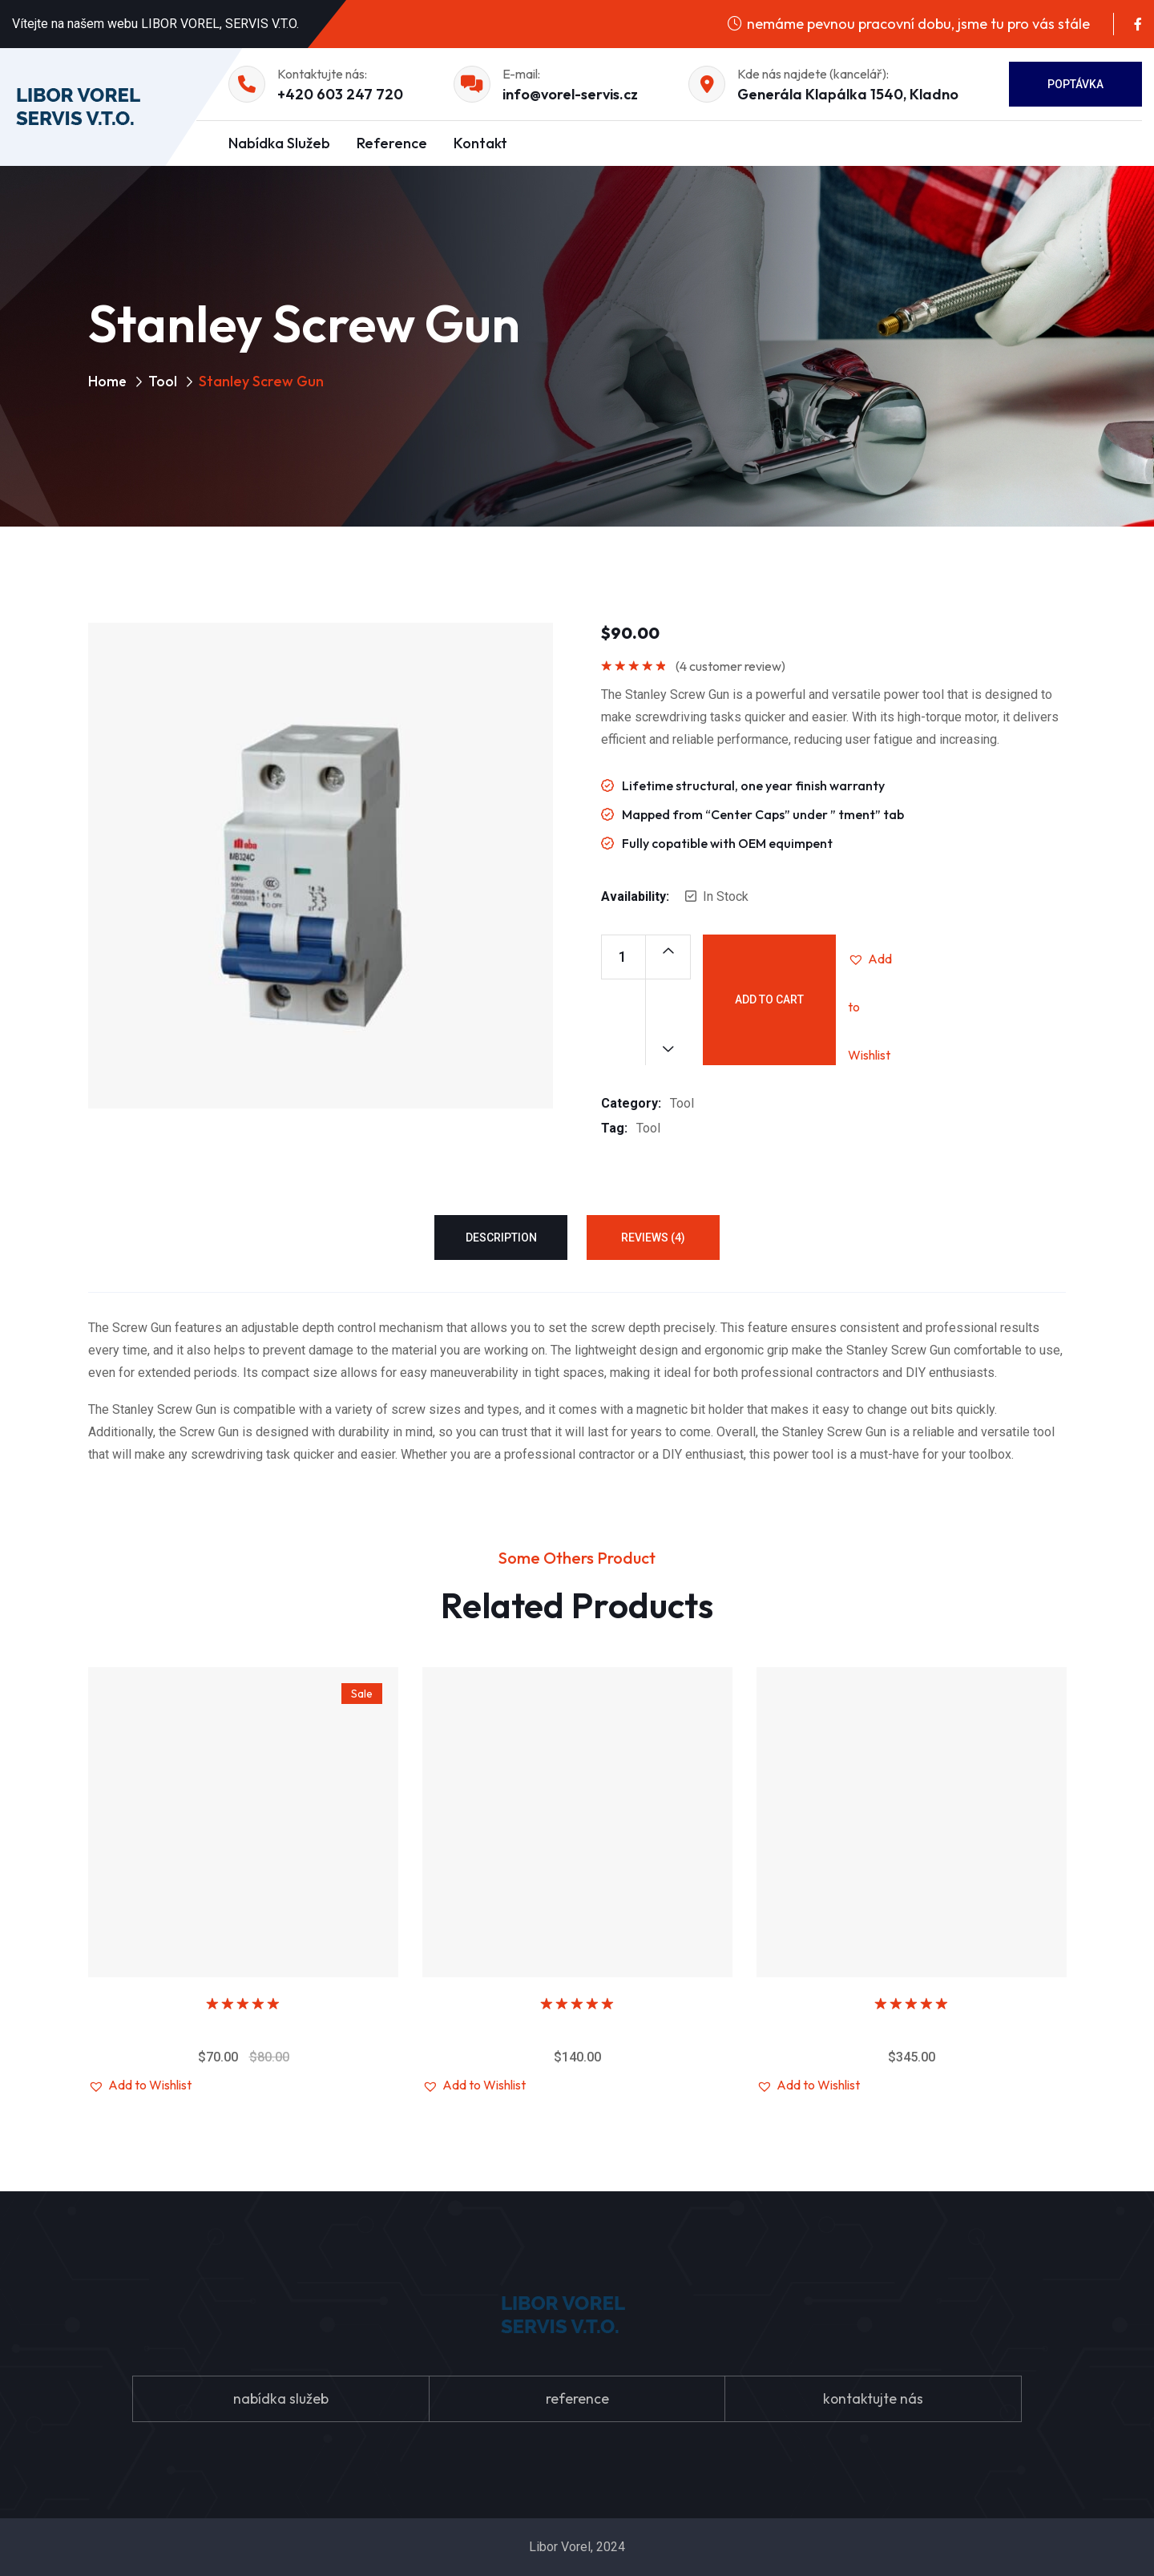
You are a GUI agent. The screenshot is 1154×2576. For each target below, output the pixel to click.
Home (107, 381)
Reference (392, 143)
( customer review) (730, 666)
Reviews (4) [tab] (653, 1237)
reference (577, 2398)
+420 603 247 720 (340, 94)
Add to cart (769, 999)
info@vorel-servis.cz (570, 94)
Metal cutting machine (912, 2028)
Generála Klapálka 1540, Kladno (847, 94)
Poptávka (1075, 84)
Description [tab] (501, 1237)
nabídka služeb (280, 2398)
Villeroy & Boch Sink (243, 2028)
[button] (872, 959)
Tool (163, 381)
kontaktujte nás (873, 2398)
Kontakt (480, 143)
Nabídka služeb (279, 143)
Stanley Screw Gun (577, 2028)
